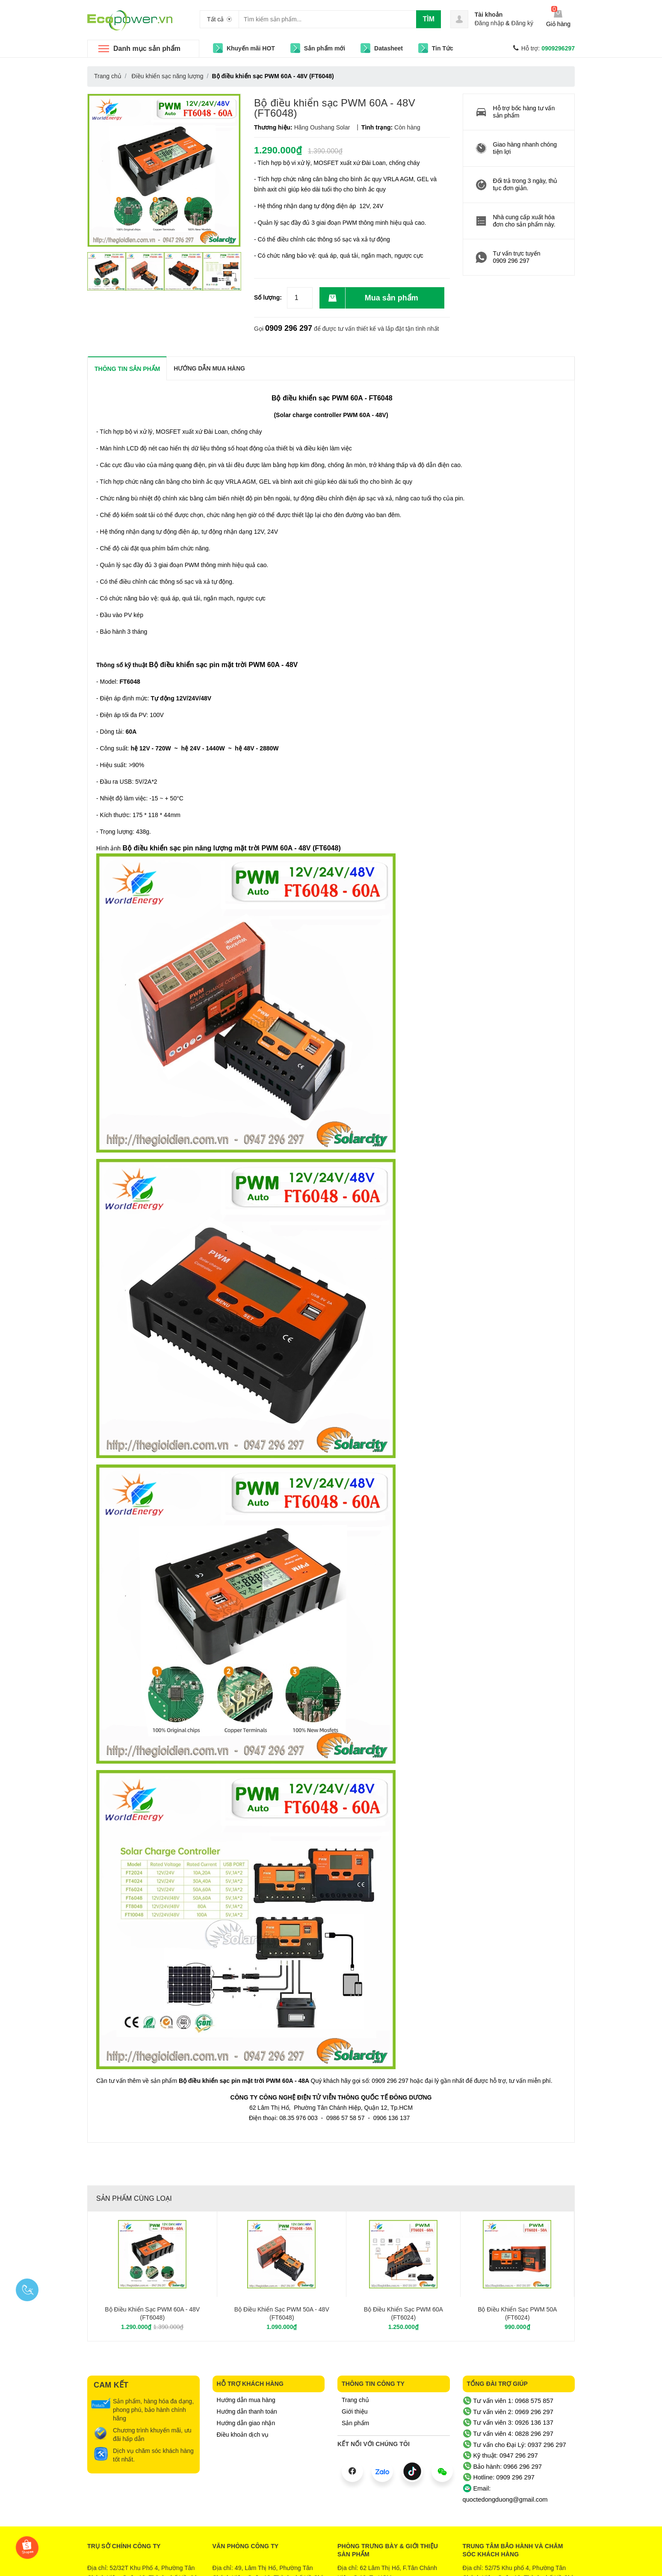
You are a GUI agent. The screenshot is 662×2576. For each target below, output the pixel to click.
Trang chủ (355, 2400)
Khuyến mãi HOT (251, 48)
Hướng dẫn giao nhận (246, 2423)
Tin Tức (442, 48)
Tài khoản (489, 14)
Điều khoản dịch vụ (243, 2434)
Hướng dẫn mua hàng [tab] (209, 368)
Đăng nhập (489, 23)
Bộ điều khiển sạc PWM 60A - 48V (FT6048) (152, 2313)
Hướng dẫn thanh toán (247, 2411)
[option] (106, 271)
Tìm (428, 19)
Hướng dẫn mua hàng (246, 2400)
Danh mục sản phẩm (146, 48)
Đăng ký (522, 23)
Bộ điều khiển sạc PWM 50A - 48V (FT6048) (281, 2313)
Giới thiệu (355, 2411)
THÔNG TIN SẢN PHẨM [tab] (127, 368)
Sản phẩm (355, 2423)
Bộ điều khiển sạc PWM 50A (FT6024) (517, 2313)
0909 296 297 (288, 328)
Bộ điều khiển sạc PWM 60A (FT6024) (403, 2313)
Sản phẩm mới (325, 48)
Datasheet (388, 48)
